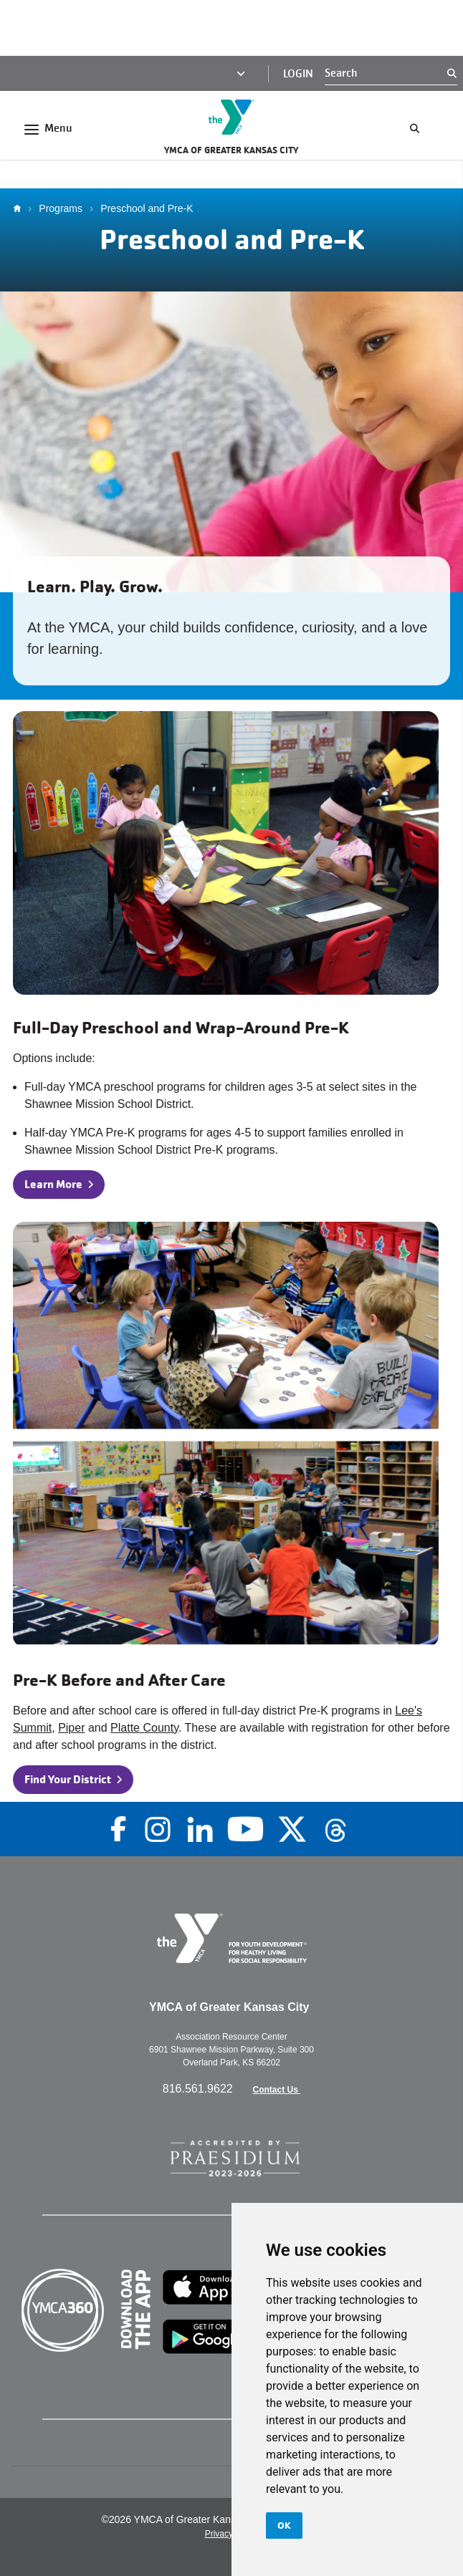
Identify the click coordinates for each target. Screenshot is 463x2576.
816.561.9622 (199, 2089)
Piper (71, 1728)
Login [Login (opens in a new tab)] (298, 74)
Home (21, 208)
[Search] (386, 73)
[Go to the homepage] (231, 117)
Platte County (144, 1728)
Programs (60, 208)
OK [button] (284, 2525)
